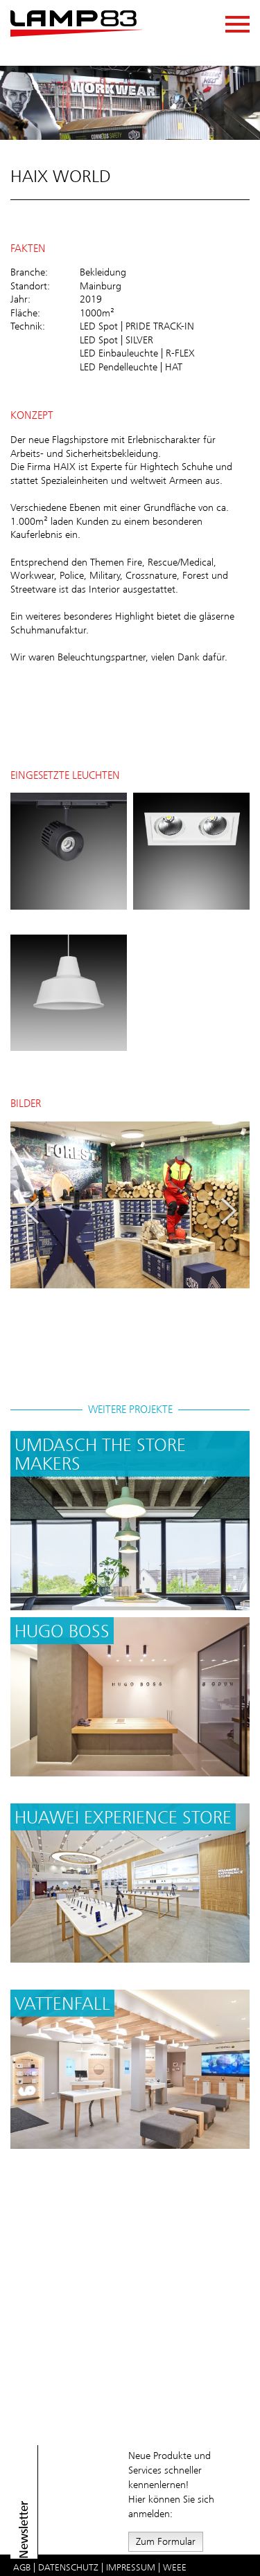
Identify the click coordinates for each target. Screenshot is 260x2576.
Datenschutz (68, 2567)
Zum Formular (166, 2541)
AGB (22, 2567)
